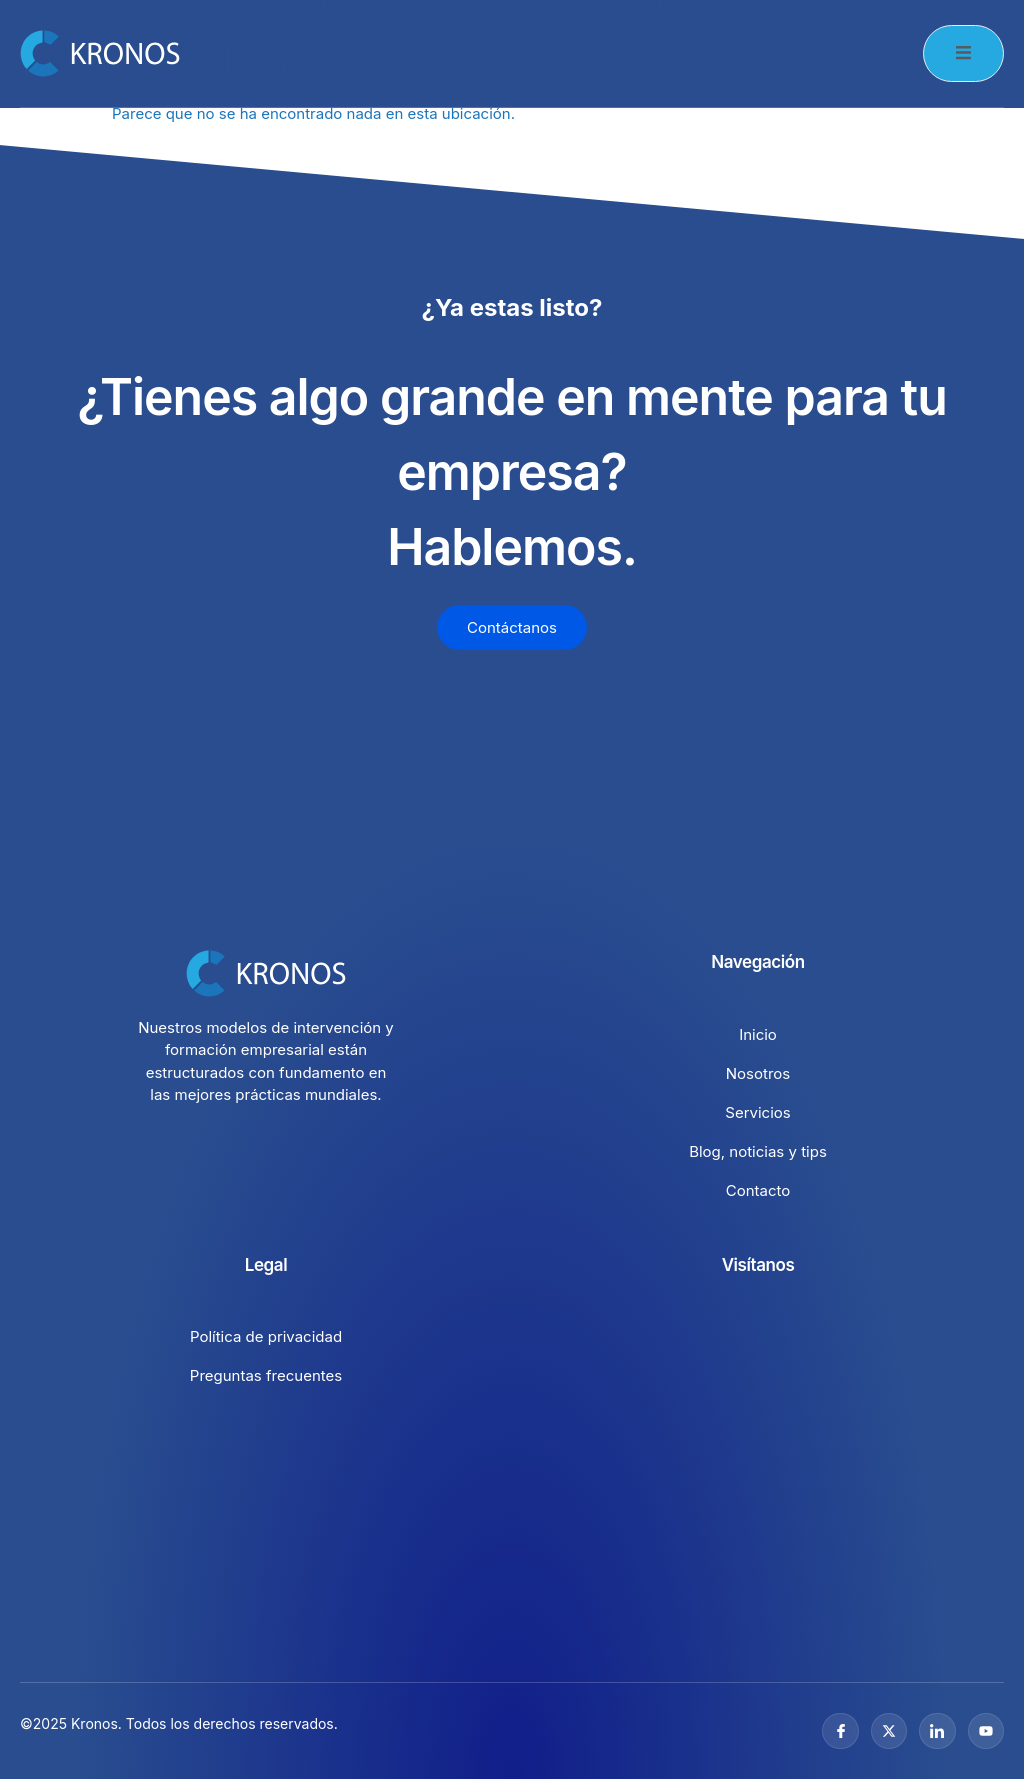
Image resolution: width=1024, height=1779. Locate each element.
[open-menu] (963, 53)
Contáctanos (512, 627)
